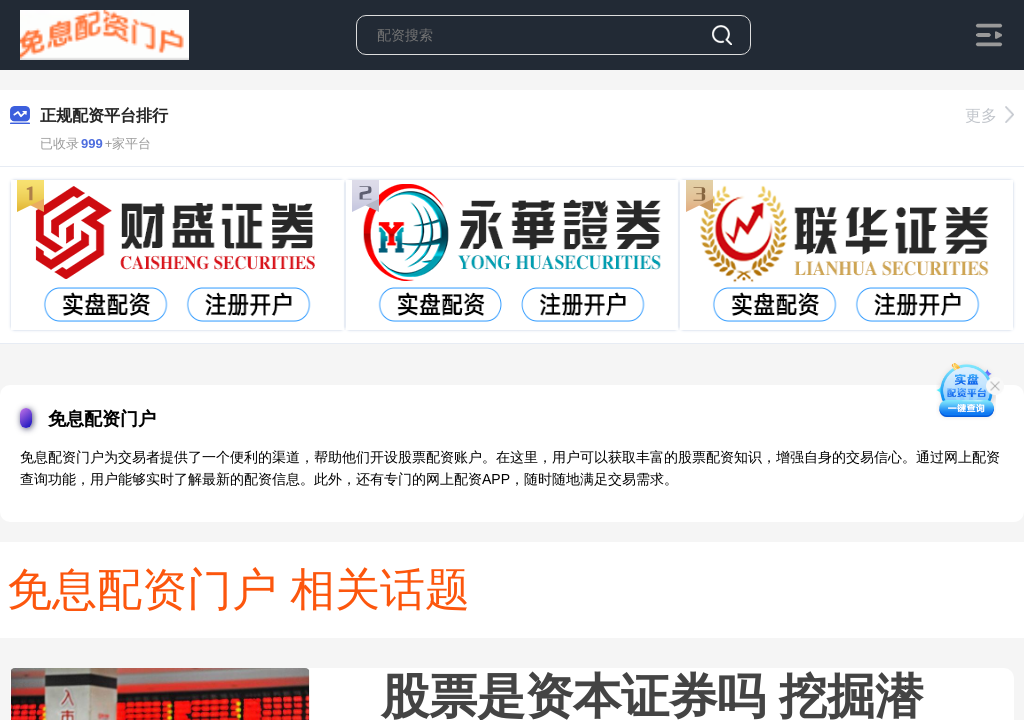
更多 (989, 115)
